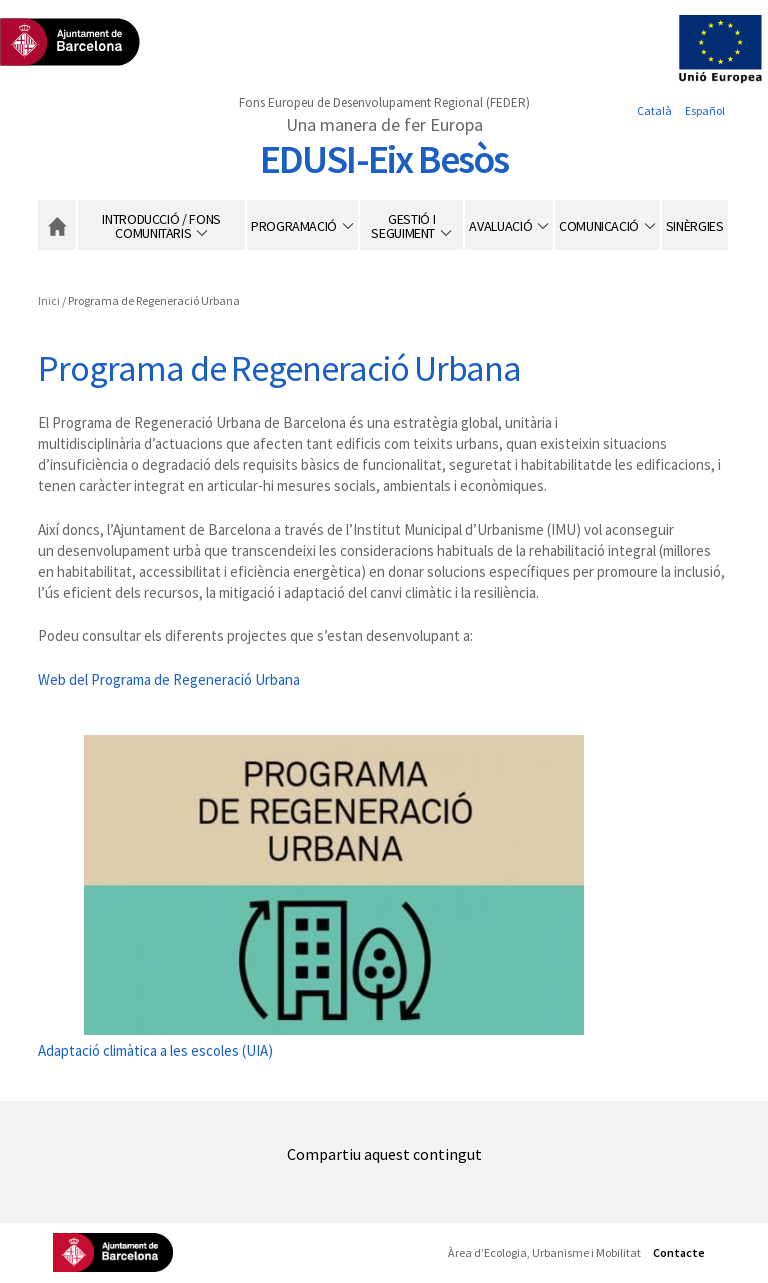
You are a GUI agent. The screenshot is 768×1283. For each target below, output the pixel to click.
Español (705, 110)
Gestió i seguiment (403, 226)
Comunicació (599, 226)
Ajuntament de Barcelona (113, 1253)
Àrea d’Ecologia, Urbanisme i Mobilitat (544, 1252)
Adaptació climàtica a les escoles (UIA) (155, 1050)
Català (654, 110)
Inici (57, 225)
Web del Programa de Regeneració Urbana (169, 679)
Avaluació (500, 226)
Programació (294, 226)
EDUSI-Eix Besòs (384, 159)
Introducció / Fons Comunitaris (161, 226)
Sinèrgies (695, 226)
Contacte (679, 1252)
